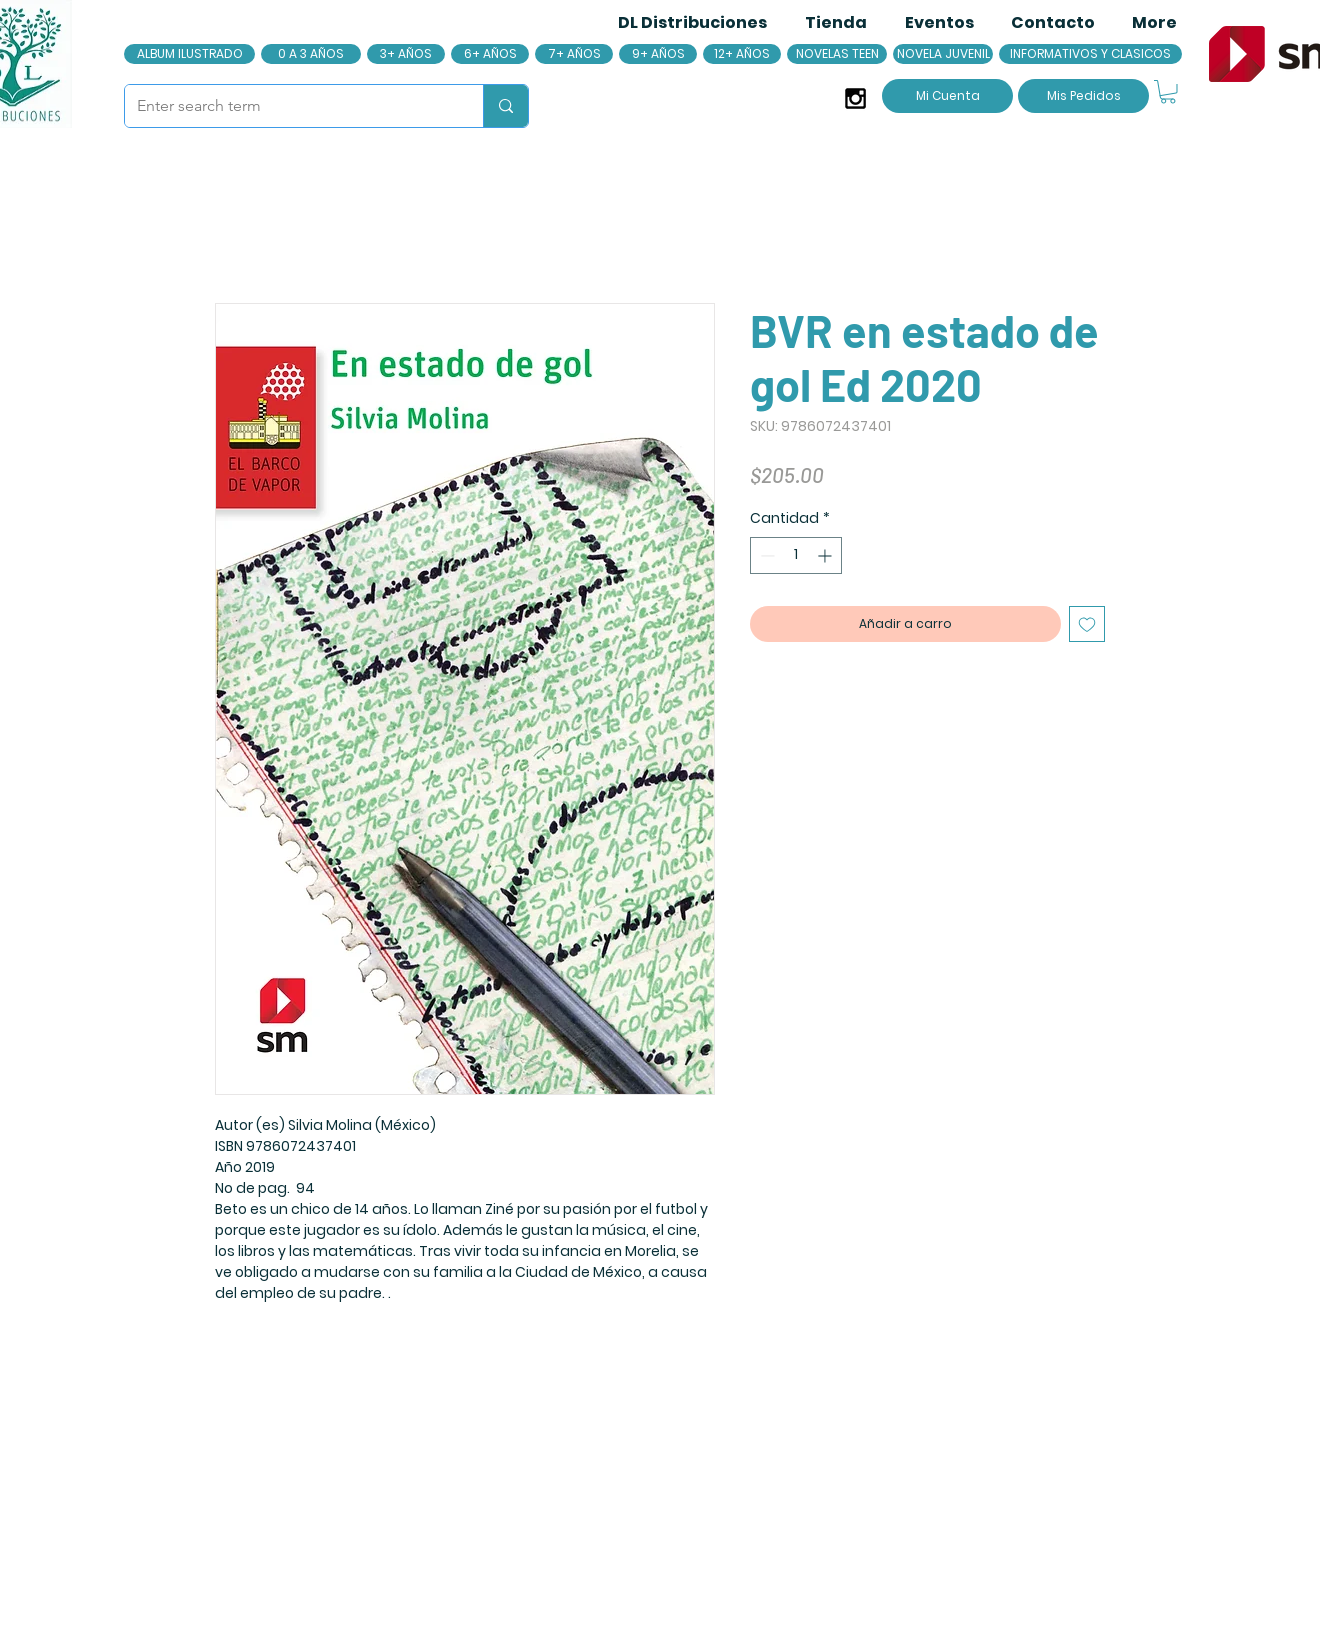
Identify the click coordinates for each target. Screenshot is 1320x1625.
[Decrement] (765, 555)
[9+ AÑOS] (658, 54)
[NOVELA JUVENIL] (943, 54)
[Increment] (826, 555)
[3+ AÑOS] (406, 54)
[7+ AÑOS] (574, 54)
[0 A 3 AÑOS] (311, 54)
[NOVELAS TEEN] (837, 54)
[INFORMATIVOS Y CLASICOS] (1090, 54)
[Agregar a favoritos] (1087, 624)
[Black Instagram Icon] (855, 98)
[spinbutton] (796, 555)
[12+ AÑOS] (742, 54)
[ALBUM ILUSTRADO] (189, 54)
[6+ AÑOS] (490, 54)
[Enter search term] (289, 106)
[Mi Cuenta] (947, 96)
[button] (1168, 92)
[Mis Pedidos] (1083, 96)
